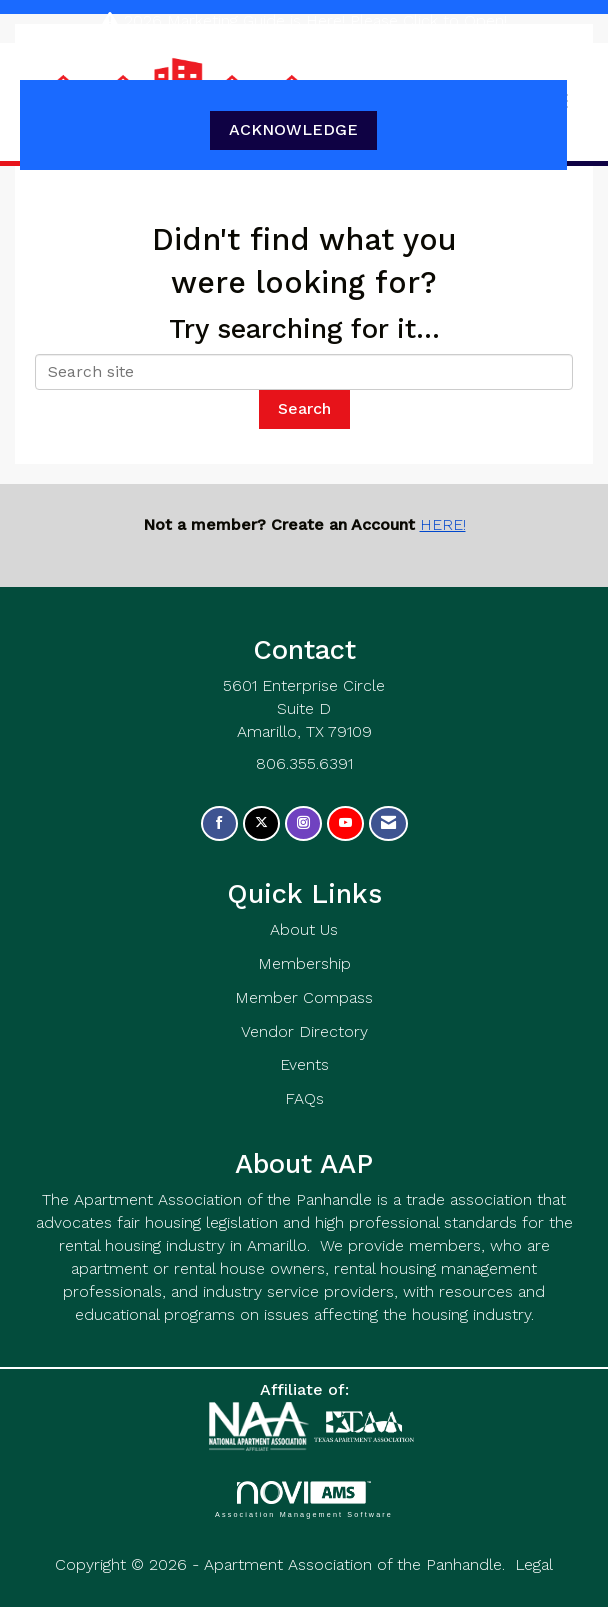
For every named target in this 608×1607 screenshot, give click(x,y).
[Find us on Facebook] (219, 823)
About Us (304, 929)
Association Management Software (304, 1499)
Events (304, 1064)
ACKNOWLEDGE (293, 129)
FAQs (304, 1098)
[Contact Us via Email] (388, 823)
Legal (534, 1564)
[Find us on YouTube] (345, 823)
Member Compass (304, 997)
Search (304, 408)
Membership (304, 963)
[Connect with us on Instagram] (303, 823)
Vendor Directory (304, 1031)
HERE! (443, 524)
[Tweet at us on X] (261, 823)
